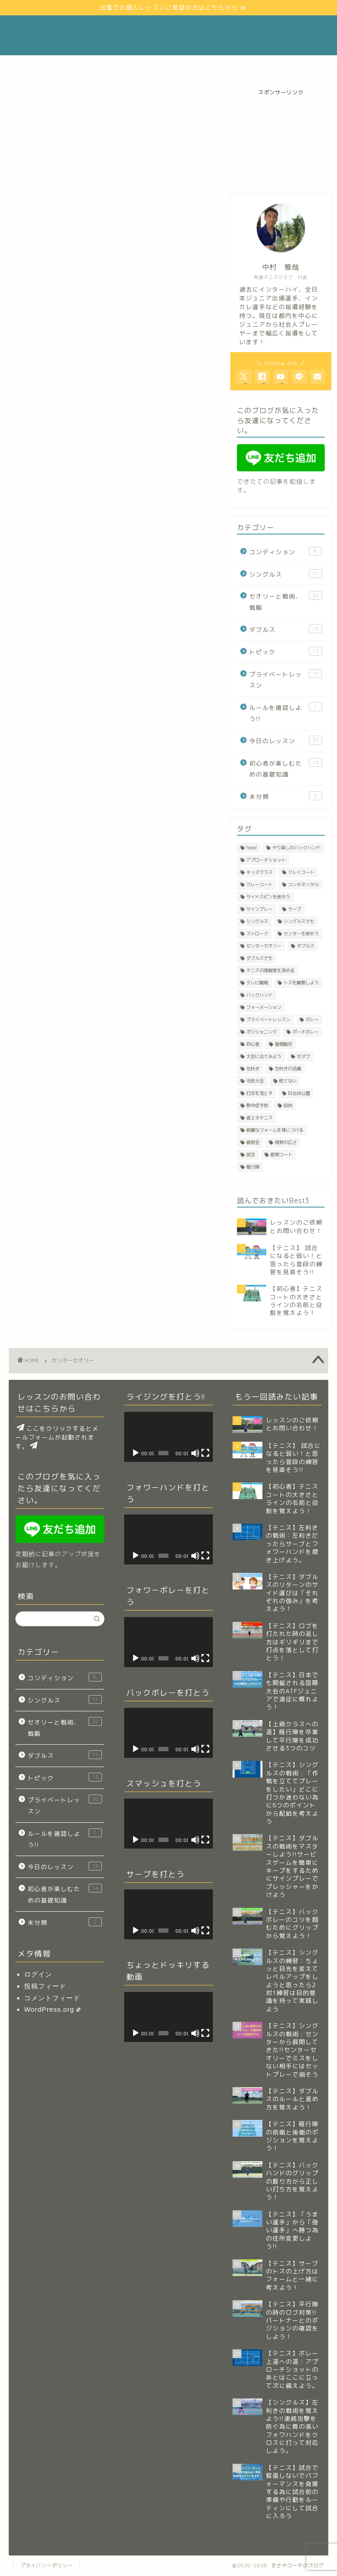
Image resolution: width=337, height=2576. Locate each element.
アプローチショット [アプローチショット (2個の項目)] (266, 860)
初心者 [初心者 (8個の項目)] (252, 1044)
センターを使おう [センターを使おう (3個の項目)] (301, 933)
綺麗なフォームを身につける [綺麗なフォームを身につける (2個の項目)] (274, 1130)
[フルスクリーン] (205, 1453)
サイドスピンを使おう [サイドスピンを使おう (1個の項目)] (268, 897)
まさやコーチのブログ (168, 35)
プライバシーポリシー (46, 2565)
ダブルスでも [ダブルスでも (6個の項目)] (259, 958)
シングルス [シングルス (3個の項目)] (257, 921)
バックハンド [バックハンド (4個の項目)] (259, 995)
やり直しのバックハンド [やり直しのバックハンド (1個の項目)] (296, 847)
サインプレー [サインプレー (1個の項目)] (259, 909)
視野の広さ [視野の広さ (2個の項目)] (286, 1142)
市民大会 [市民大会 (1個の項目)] (255, 1081)
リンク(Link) (245, 66)
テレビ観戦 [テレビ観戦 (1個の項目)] (257, 983)
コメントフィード (52, 1998)
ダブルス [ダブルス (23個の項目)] (305, 946)
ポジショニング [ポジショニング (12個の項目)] (261, 1032)
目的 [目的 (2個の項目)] (287, 1105)
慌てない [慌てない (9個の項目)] (288, 1081)
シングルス (285, 573)
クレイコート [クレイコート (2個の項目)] (301, 872)
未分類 (285, 796)
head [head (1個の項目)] (251, 847)
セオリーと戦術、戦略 (285, 601)
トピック (285, 651)
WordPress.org (52, 2009)
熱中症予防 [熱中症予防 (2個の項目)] (257, 1105)
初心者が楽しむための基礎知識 (285, 768)
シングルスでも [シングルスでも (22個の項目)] (298, 921)
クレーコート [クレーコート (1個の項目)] (259, 884)
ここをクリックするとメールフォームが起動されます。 (57, 1437)
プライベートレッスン (285, 679)
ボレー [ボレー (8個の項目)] (312, 1019)
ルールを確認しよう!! (285, 712)
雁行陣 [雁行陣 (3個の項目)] (252, 1167)
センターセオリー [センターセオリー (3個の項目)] (263, 946)
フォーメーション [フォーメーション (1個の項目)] (263, 1007)
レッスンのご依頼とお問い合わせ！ (160, 66)
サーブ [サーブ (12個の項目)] (294, 909)
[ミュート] (195, 1453)
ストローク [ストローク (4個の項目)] (257, 933)
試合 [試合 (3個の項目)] (250, 1154)
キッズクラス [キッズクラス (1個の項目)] (259, 872)
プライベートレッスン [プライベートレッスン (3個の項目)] (268, 1019)
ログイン (38, 1974)
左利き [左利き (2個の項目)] (252, 1068)
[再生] (135, 1453)
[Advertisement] (280, 140)
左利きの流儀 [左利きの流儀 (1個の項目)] (288, 1068)
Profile (84, 66)
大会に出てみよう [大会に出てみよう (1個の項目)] (263, 1056)
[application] (168, 1437)
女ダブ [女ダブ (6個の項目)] (303, 1056)
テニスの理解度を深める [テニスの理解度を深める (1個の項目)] (270, 970)
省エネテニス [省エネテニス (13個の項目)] (259, 1118)
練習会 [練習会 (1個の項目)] (252, 1142)
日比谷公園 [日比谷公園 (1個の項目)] (299, 1093)
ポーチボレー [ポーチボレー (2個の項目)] (305, 1032)
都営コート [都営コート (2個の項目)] (281, 1154)
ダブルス (285, 629)
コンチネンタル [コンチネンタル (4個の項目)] (303, 884)
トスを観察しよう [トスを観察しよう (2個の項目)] (301, 983)
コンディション (285, 551)
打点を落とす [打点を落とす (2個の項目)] (259, 1093)
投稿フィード (45, 1986)
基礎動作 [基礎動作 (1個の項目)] (283, 1044)
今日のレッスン (285, 740)
